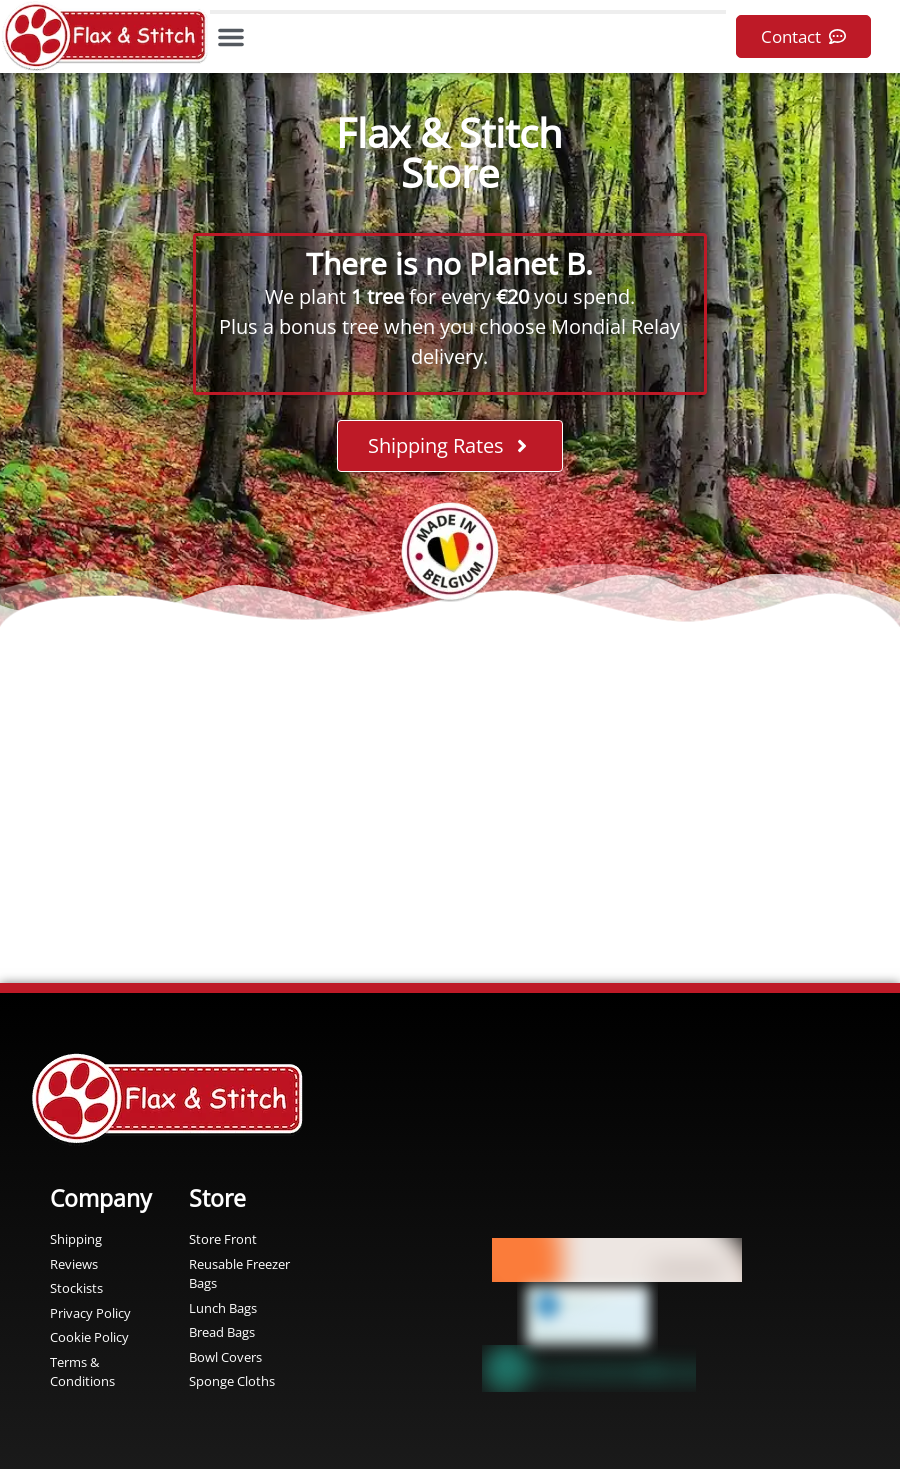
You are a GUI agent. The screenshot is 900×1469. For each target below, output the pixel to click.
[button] (231, 37)
